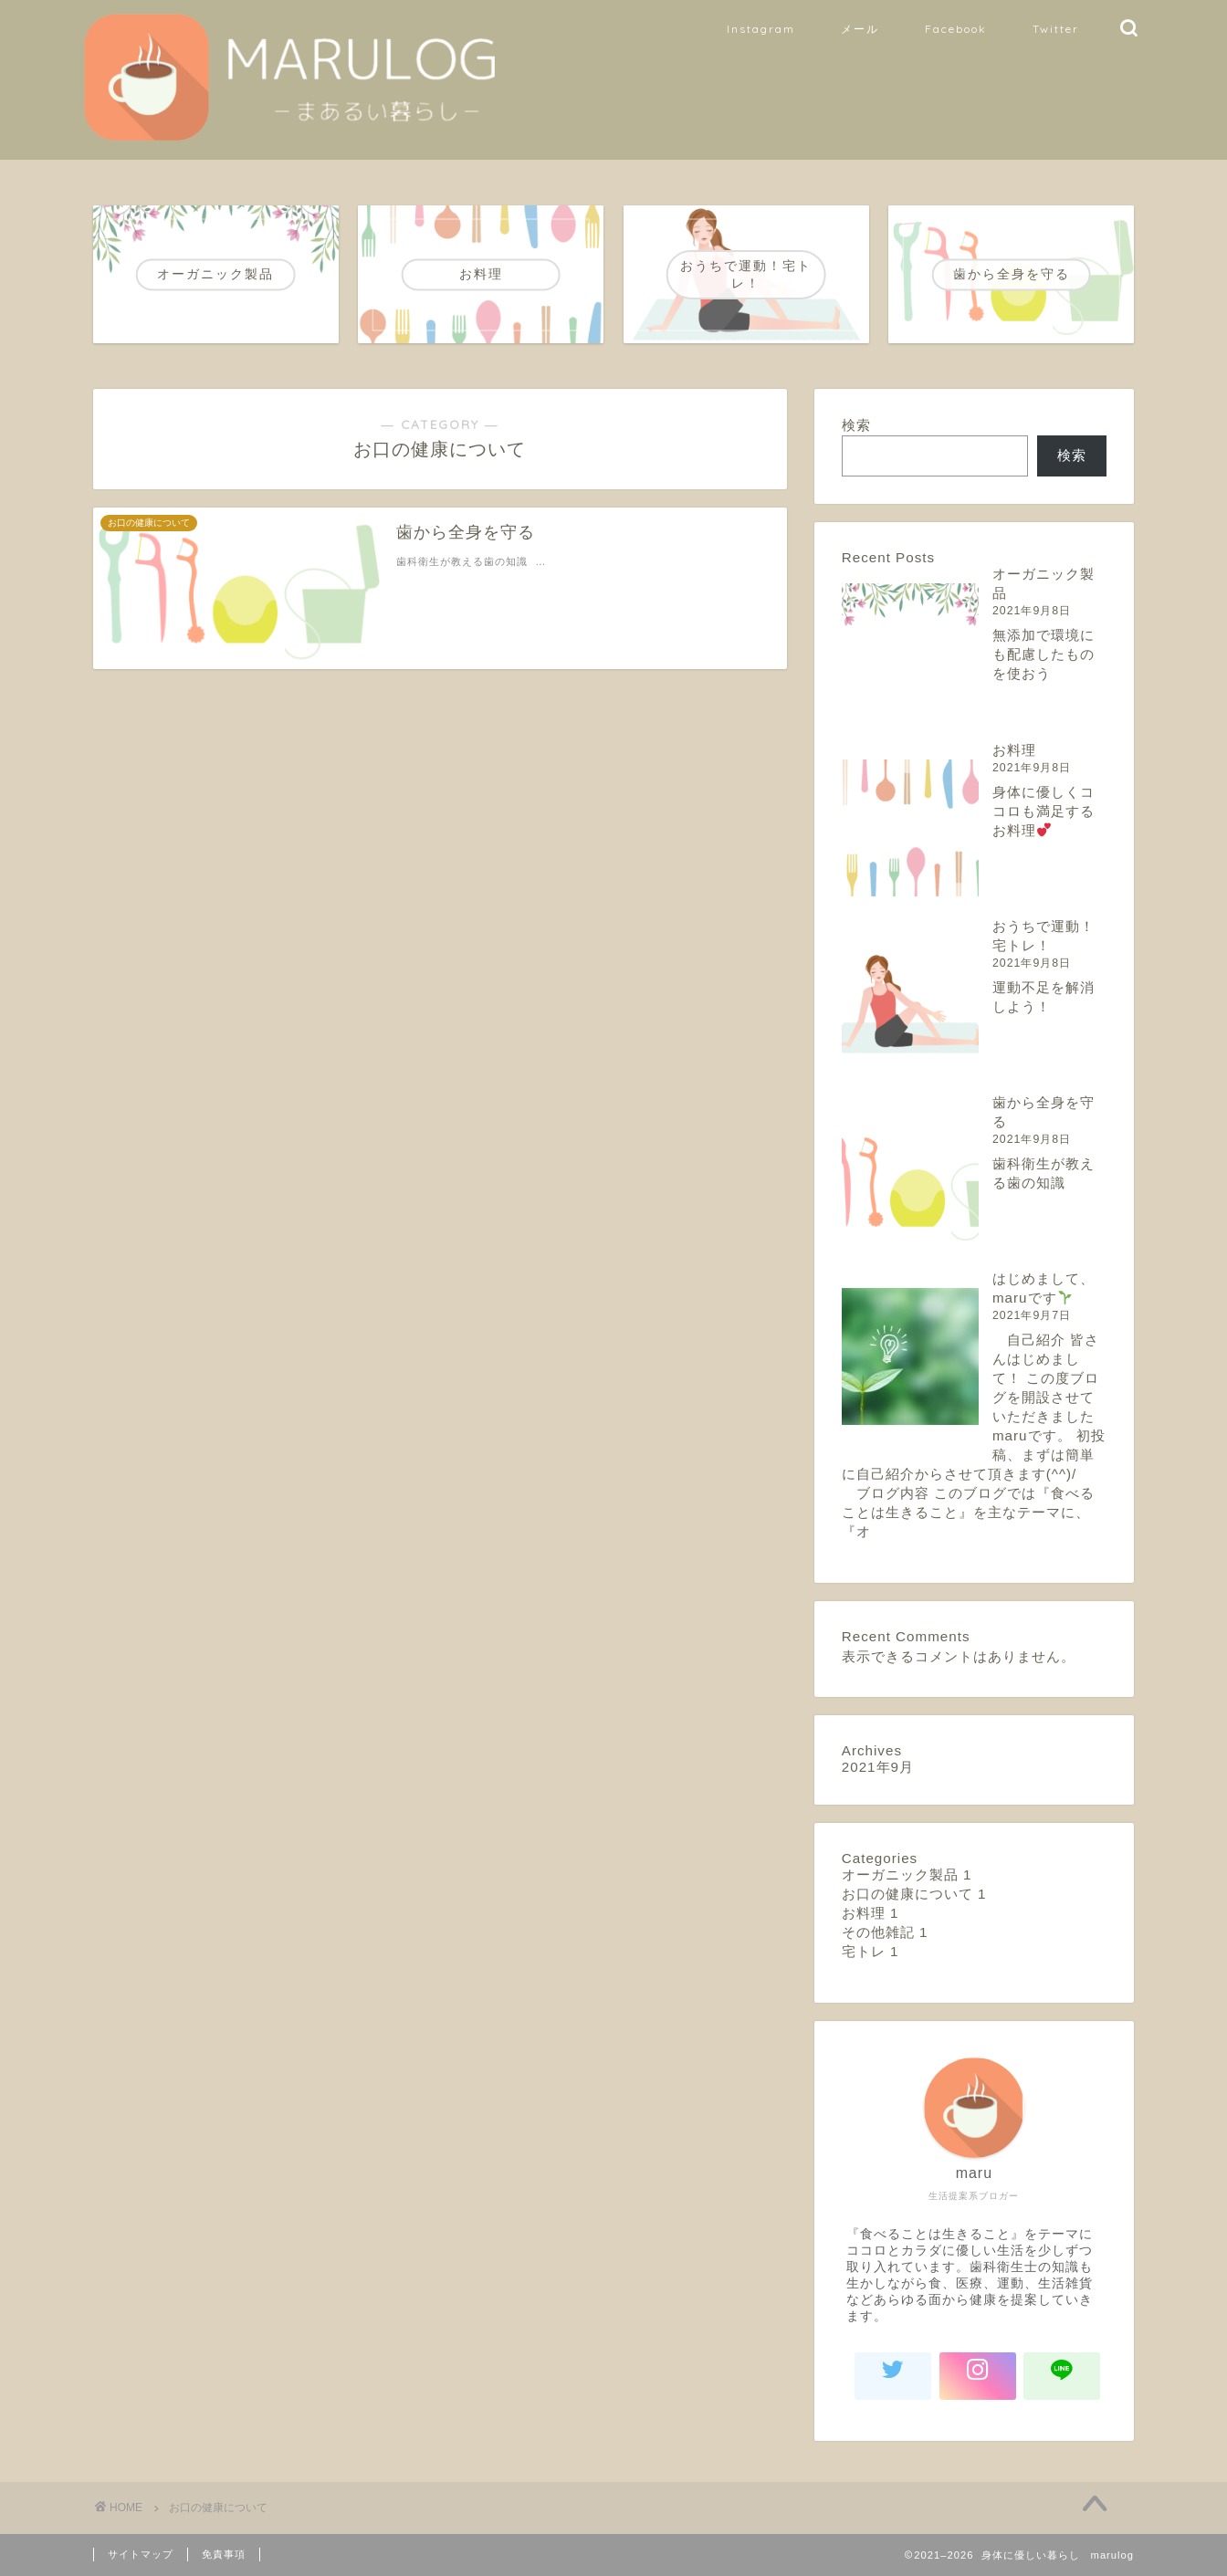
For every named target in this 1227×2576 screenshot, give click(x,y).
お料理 (1014, 750)
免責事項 (224, 2554)
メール (860, 29)
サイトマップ (140, 2554)
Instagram (761, 29)
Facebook (956, 29)
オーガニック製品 (907, 1874)
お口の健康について (914, 1893)
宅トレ (870, 1951)
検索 (856, 425)
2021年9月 (878, 1767)
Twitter (1056, 29)
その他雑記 (885, 1932)
